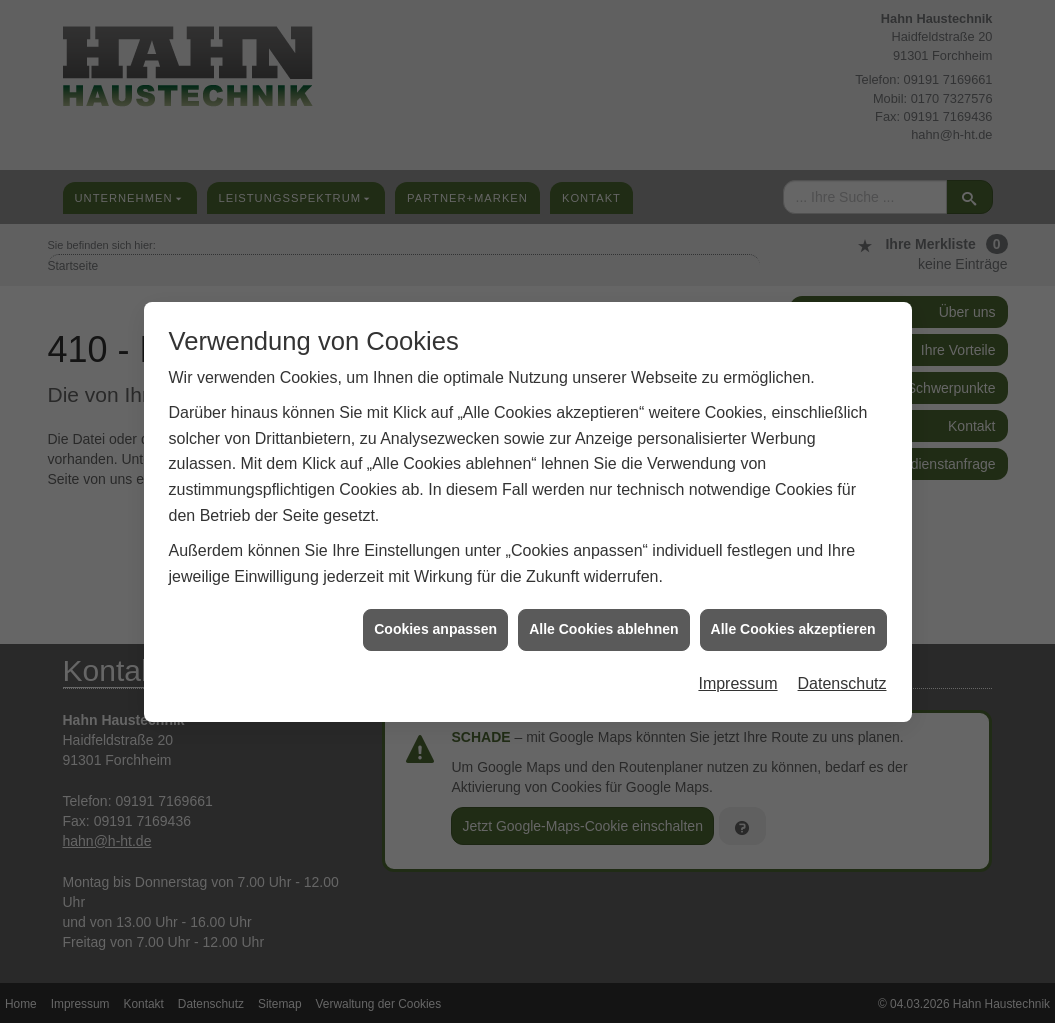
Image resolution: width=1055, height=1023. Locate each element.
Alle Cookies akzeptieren (793, 619)
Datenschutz (842, 672)
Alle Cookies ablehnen (603, 619)
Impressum (737, 672)
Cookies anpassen (435, 619)
